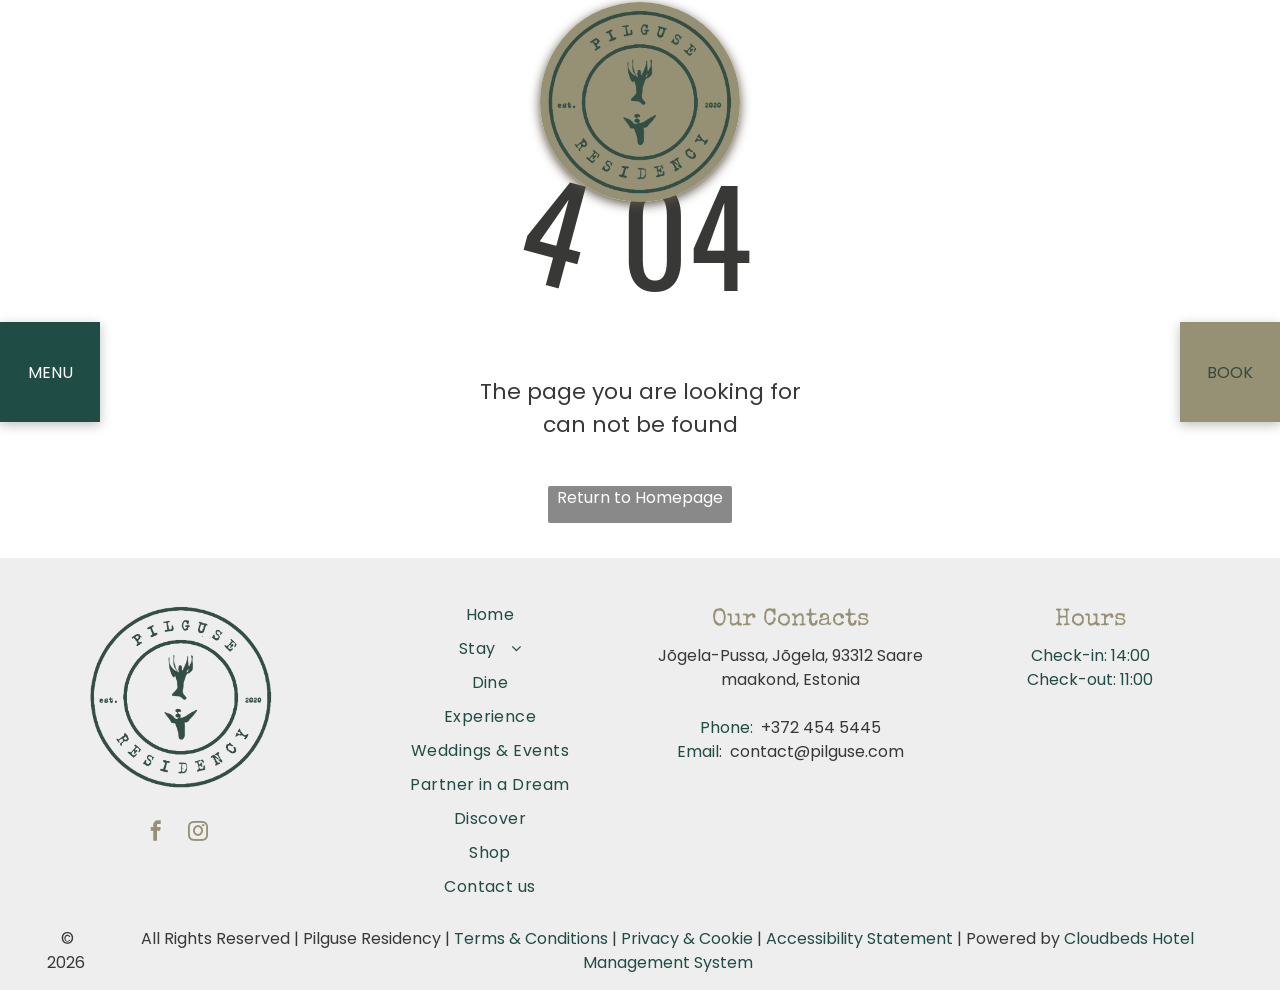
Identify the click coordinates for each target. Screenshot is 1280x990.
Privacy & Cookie (687, 938)
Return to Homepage (640, 497)
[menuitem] (490, 615)
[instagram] (198, 833)
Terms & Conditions (531, 938)
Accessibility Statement (859, 938)
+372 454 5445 (821, 727)
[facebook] (156, 833)
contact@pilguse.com (817, 751)
